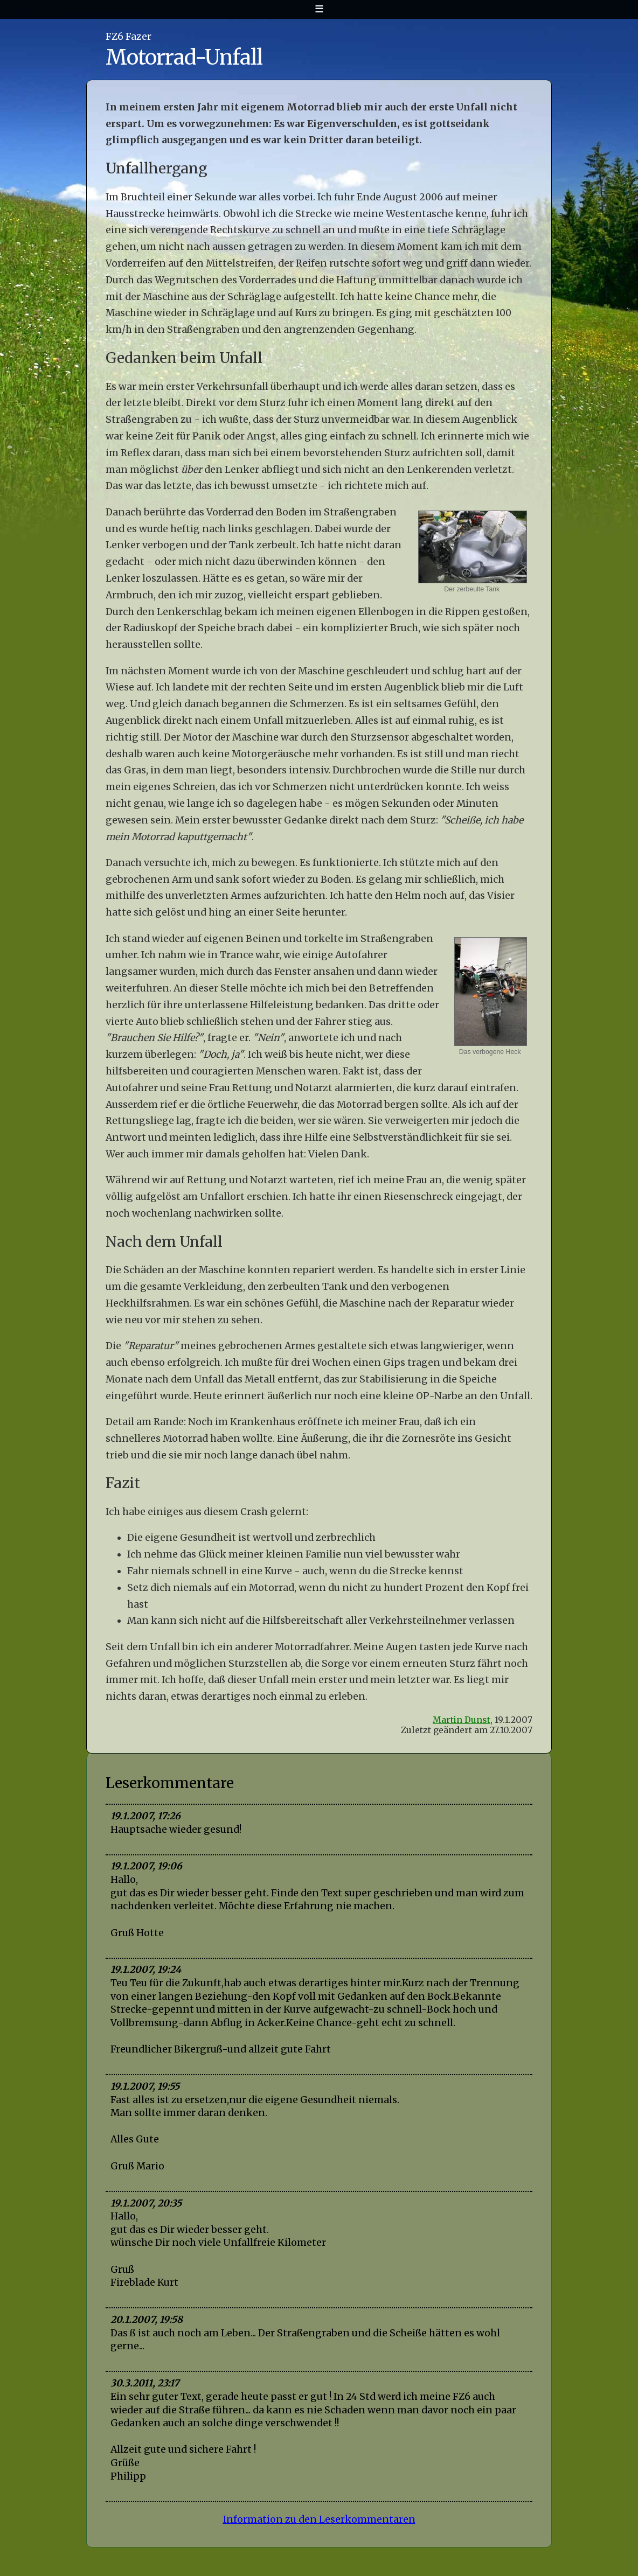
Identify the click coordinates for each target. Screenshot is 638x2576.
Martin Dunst (461, 1719)
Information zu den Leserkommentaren (319, 2519)
